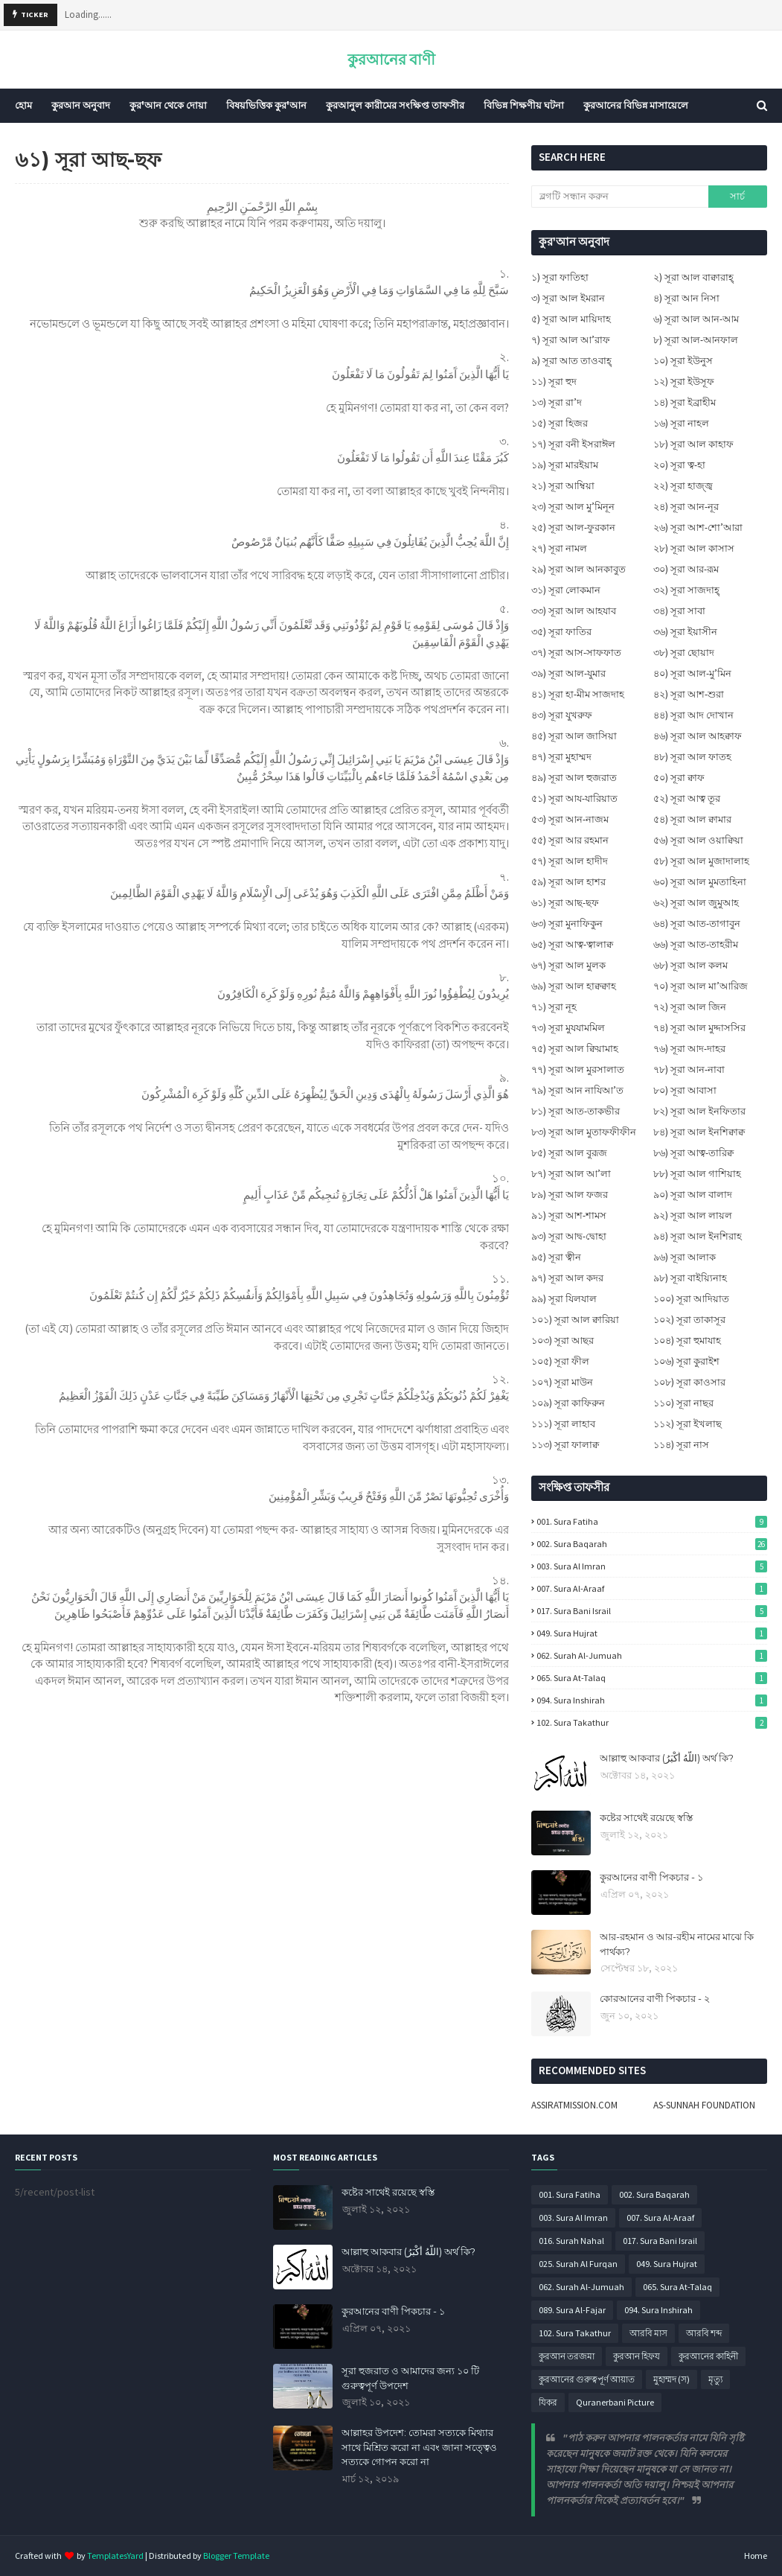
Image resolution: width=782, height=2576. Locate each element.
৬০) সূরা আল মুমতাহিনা (699, 882)
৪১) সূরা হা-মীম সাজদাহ (577, 694)
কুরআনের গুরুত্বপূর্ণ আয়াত (587, 2379)
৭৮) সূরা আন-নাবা (689, 1069)
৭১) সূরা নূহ (554, 1007)
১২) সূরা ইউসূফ (683, 381)
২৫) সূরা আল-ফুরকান (573, 527)
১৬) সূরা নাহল (681, 423)
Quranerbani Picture (615, 2402)
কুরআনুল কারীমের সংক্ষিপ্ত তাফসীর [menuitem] (395, 105)
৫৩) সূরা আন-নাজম (570, 819)
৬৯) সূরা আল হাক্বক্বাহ (573, 986)
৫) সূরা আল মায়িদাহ (571, 319)
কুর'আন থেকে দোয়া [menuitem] (168, 105)
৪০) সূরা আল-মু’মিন (692, 673)
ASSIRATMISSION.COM (574, 2105)
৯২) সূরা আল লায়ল (692, 1215)
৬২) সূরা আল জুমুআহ (696, 902)
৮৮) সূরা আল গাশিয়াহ (697, 1173)
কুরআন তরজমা (566, 2356)
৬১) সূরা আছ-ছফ (565, 902)
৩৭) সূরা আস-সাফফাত (576, 652)
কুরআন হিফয (636, 2356)
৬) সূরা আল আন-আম (696, 319)
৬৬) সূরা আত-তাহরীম (695, 944)
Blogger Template (236, 2555)
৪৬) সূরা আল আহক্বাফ (697, 736)
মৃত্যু (715, 2379)
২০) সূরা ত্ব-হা (679, 465)
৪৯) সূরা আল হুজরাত (574, 777)
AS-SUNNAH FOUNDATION (704, 2105)
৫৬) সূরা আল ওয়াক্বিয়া (698, 840)
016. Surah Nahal (571, 2240)
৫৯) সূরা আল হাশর (568, 882)
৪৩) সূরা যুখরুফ (561, 715)
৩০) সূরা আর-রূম (686, 569)
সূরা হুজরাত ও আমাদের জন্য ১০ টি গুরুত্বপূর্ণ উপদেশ (410, 2378)
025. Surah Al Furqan (578, 2263)
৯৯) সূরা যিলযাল (564, 1298)
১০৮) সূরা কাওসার (689, 1382)
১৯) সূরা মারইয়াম (564, 465)
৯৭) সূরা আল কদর (567, 1278)
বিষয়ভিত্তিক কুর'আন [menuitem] (266, 105)
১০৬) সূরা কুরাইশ (686, 1361)
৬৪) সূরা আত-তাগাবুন (696, 923)
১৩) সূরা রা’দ (556, 402)
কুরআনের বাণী (391, 59)
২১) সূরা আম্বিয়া (562, 485)
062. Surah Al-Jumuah (651, 1655)
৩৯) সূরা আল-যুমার (568, 673)
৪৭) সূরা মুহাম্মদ (561, 756)
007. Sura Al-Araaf (651, 1588)
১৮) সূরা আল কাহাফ (693, 444)
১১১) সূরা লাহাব (563, 1424)
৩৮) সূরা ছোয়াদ (683, 652)
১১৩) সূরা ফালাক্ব (565, 1444)
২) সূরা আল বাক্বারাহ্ (693, 277)
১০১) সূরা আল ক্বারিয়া (575, 1319)
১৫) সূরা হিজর (559, 423)
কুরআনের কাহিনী (708, 2356)
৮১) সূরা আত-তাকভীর (575, 1111)
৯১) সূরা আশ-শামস (568, 1215)
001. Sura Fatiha (651, 1521)
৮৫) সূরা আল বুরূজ (569, 1153)
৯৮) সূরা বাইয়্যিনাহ (690, 1278)
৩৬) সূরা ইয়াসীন (685, 631)
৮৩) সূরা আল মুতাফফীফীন (583, 1132)
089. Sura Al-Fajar (572, 2309)
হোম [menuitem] (23, 105)
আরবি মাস (648, 2333)
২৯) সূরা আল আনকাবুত (578, 569)
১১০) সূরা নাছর (683, 1403)
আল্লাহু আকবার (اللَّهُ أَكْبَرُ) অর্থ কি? (667, 1758)
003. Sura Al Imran (651, 1566)
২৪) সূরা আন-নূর (686, 506)
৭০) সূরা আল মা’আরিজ (700, 986)
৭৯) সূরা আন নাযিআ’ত (577, 1090)
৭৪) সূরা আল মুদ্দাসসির (699, 1027)
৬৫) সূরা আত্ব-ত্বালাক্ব (572, 944)
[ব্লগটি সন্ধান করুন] (619, 196)
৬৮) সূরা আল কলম (690, 965)
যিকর (548, 2402)
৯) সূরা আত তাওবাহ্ (571, 360)
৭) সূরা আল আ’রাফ (570, 340)
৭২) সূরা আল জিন (689, 1007)
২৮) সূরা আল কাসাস (693, 548)
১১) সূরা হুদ (554, 381)
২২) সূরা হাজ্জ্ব (683, 485)
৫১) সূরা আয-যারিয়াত (574, 798)
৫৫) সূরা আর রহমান (570, 840)
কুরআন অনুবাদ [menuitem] (80, 105)
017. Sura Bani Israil (651, 1610)
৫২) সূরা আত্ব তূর (686, 798)
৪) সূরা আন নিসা (686, 298)
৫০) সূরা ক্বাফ (679, 777)
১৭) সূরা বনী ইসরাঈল (573, 444)
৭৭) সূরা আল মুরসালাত (577, 1069)
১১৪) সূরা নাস (681, 1444)
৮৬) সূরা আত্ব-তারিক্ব (693, 1153)
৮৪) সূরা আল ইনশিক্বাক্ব (699, 1132)
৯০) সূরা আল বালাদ (692, 1194)
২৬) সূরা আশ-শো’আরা (698, 527)
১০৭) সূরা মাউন (562, 1382)
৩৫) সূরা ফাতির (561, 631)
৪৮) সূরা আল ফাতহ (692, 756)
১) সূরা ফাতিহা (560, 277)
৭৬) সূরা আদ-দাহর (689, 1048)
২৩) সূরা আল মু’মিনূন (573, 506)
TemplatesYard (115, 2555)
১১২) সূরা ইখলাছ (687, 1424)
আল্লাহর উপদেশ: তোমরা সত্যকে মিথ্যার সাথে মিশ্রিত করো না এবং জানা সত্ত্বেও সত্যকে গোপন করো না (419, 2446)
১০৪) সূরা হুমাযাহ (687, 1340)
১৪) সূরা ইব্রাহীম (684, 402)
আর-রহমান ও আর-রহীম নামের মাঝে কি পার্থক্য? (677, 1944)
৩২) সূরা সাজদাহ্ (686, 590)
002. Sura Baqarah (651, 1543)
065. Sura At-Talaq (651, 1677)
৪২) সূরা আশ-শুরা (688, 694)
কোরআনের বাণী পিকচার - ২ (655, 1998)
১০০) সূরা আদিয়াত (691, 1298)
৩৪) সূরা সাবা (679, 611)
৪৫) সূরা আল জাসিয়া (574, 736)
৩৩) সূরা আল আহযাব (573, 611)
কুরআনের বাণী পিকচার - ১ (651, 1877)
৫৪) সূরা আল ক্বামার (692, 819)
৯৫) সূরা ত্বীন (556, 1257)
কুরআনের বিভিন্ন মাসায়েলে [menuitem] (635, 105)
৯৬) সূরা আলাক (684, 1257)
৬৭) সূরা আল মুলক (568, 965)
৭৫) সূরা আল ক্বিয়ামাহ (574, 1048)
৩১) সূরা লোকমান (565, 590)
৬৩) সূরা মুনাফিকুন (567, 923)
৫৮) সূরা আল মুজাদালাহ (701, 861)
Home (755, 2555)
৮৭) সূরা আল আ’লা (571, 1173)
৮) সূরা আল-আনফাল (695, 340)
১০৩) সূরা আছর (562, 1340)
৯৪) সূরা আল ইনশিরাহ (697, 1236)
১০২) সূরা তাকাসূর (689, 1319)
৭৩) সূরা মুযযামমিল (568, 1027)
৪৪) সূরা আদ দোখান (693, 715)
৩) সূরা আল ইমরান (568, 298)
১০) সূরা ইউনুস (683, 360)
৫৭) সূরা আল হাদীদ (569, 861)
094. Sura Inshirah (651, 1700)
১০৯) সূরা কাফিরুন (568, 1403)
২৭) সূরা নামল (559, 548)
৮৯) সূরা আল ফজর (569, 1194)
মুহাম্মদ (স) (671, 2379)
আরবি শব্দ (704, 2333)
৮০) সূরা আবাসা (685, 1090)
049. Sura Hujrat (651, 1633)
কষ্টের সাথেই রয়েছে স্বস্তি (646, 1817)
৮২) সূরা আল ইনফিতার (699, 1111)
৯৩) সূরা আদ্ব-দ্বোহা (568, 1236)
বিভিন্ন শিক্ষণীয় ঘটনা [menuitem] (524, 105)
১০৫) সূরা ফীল (560, 1361)
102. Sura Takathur (651, 1722)
